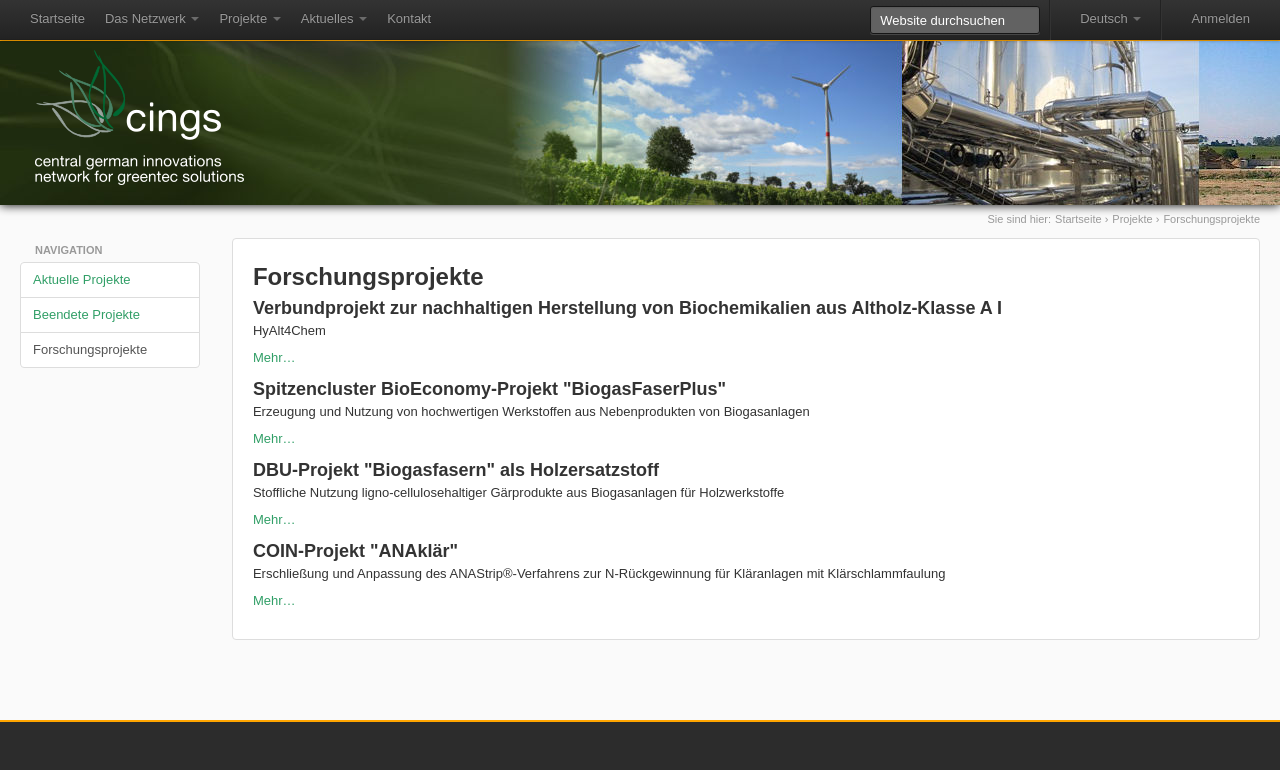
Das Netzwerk (152, 18)
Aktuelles (334, 18)
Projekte (249, 18)
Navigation (68, 250)
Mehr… (274, 357)
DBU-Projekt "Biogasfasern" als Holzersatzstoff (456, 470)
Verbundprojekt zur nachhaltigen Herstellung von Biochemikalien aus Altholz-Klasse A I (627, 308)
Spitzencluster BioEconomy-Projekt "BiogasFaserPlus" (489, 389)
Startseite (57, 18)
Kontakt (409, 18)
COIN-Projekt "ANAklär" (355, 551)
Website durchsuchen (869, 5)
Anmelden (1220, 18)
